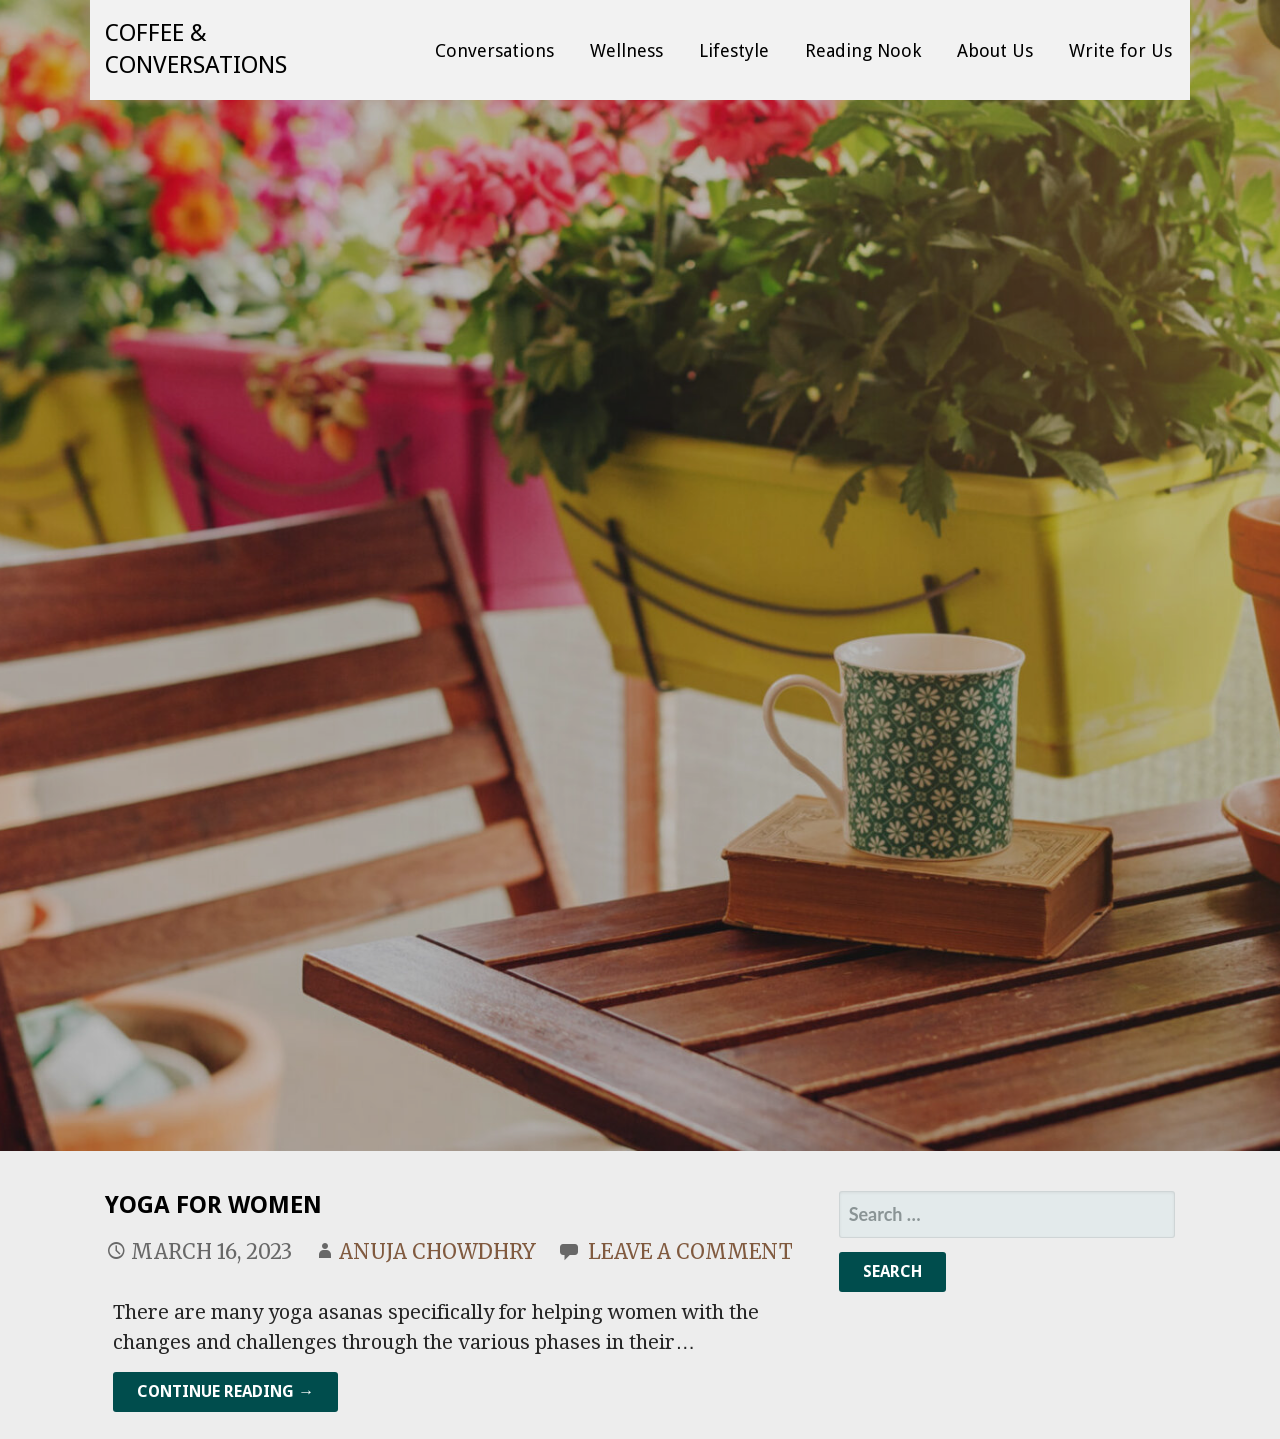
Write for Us (1120, 50)
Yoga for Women (213, 1205)
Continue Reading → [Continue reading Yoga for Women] (225, 1391)
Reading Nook (863, 50)
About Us (995, 50)
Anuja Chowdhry (437, 1251)
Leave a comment (690, 1251)
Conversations (494, 50)
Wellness (626, 50)
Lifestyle (734, 50)
